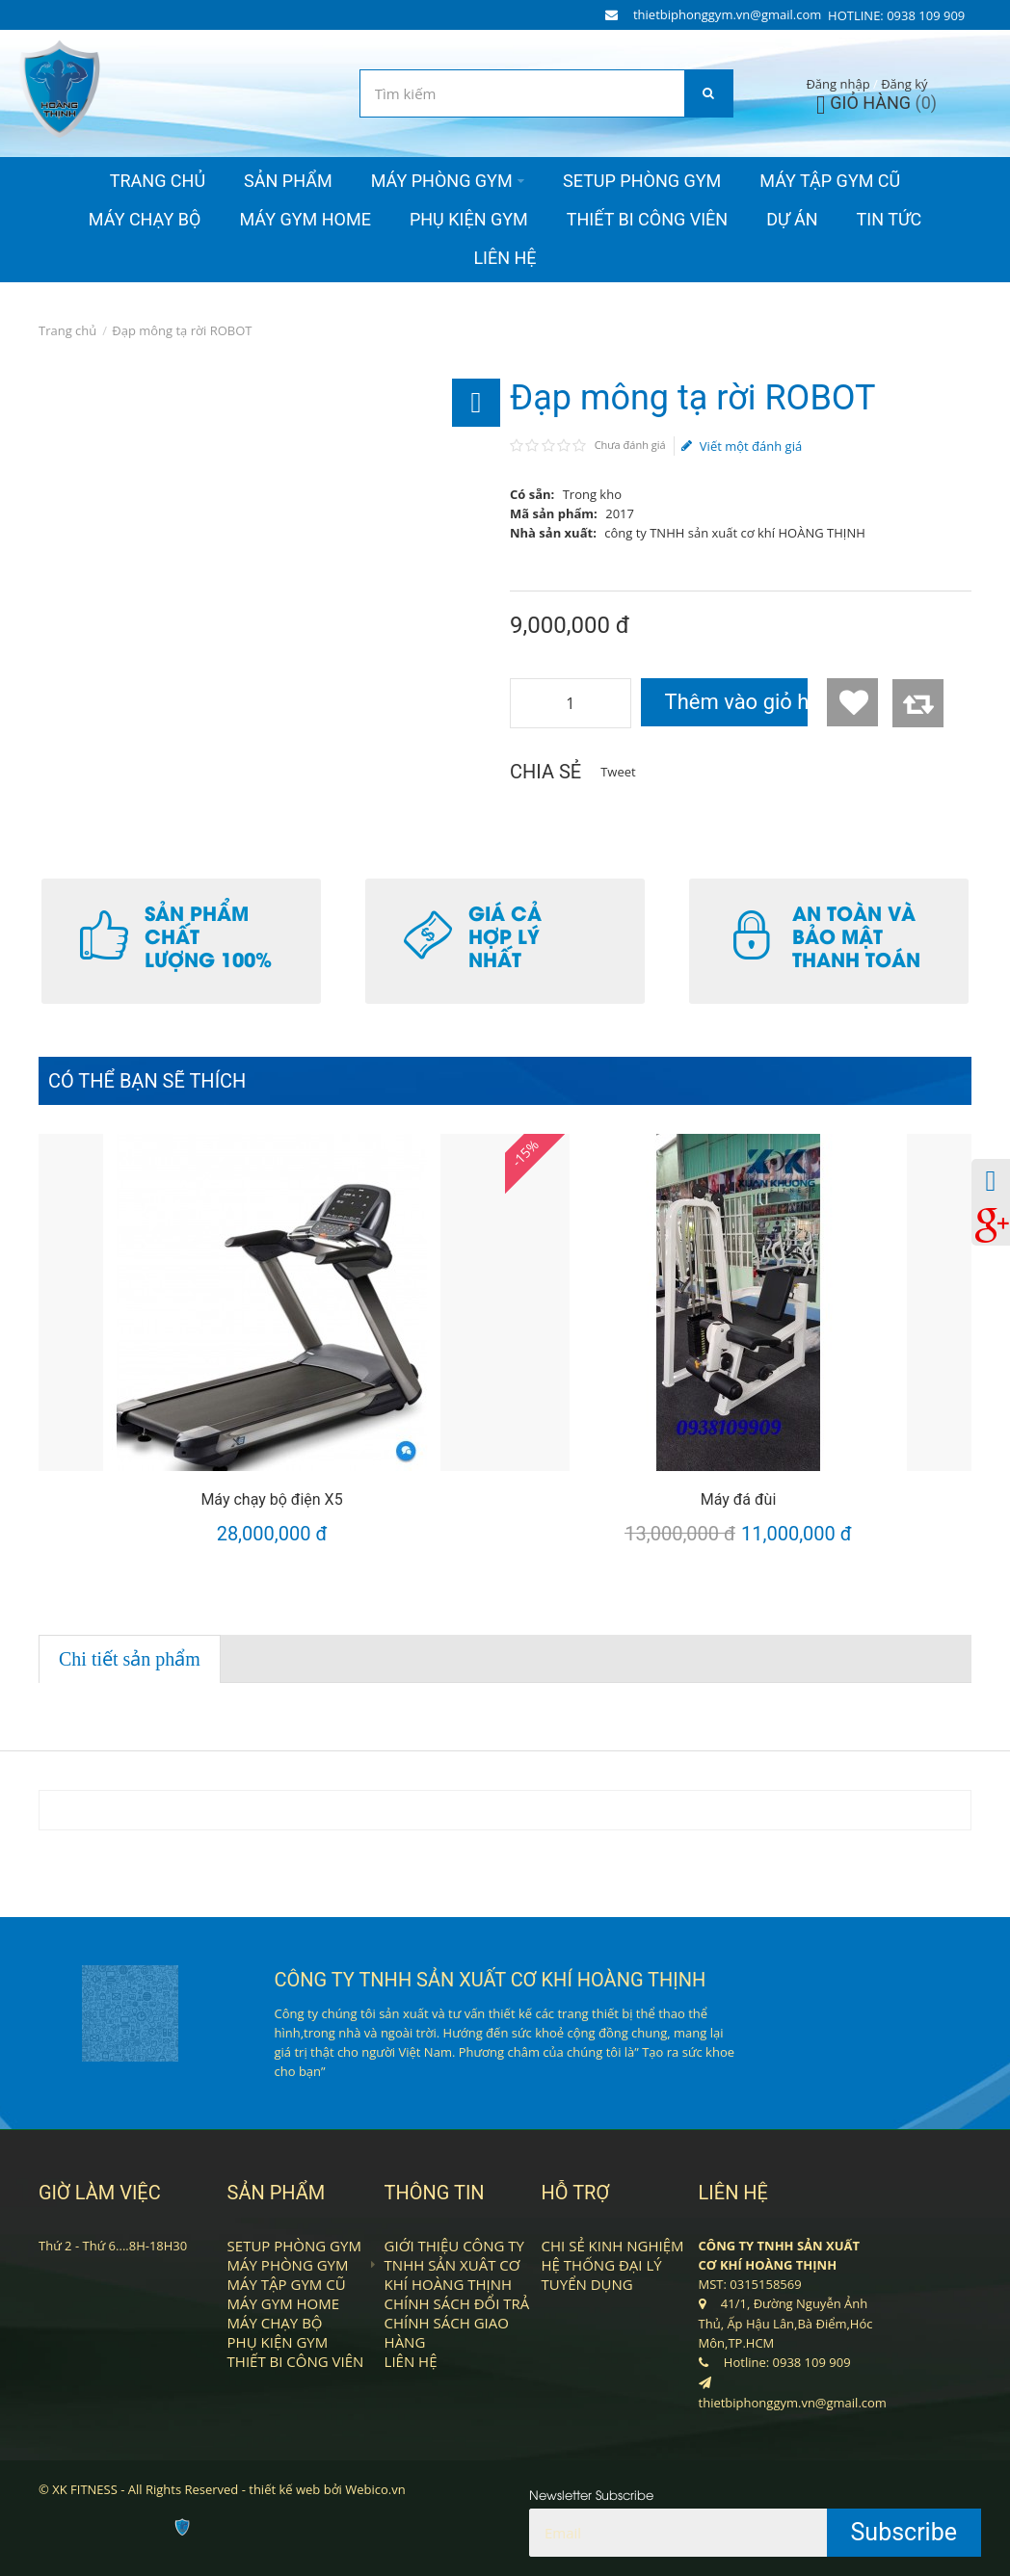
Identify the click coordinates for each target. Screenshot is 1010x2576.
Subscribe (904, 2532)
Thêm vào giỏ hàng (737, 702)
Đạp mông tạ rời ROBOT (182, 330)
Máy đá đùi (739, 1499)
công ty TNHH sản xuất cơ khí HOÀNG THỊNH (734, 532)
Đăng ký (904, 83)
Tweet (617, 771)
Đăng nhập (837, 83)
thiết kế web (284, 2489)
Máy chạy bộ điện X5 (271, 1499)
